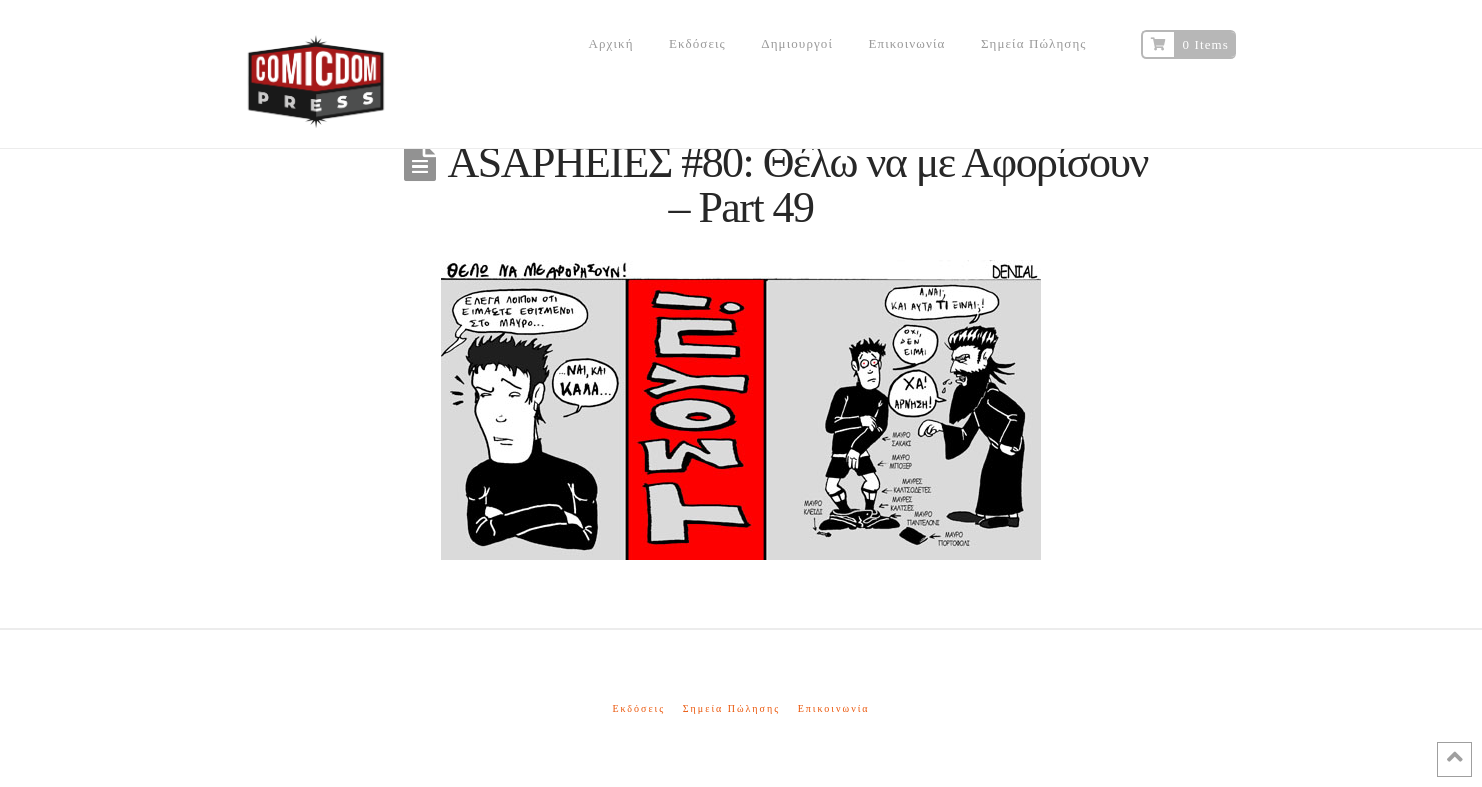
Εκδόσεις (638, 708)
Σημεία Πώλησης (731, 708)
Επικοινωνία (834, 708)
